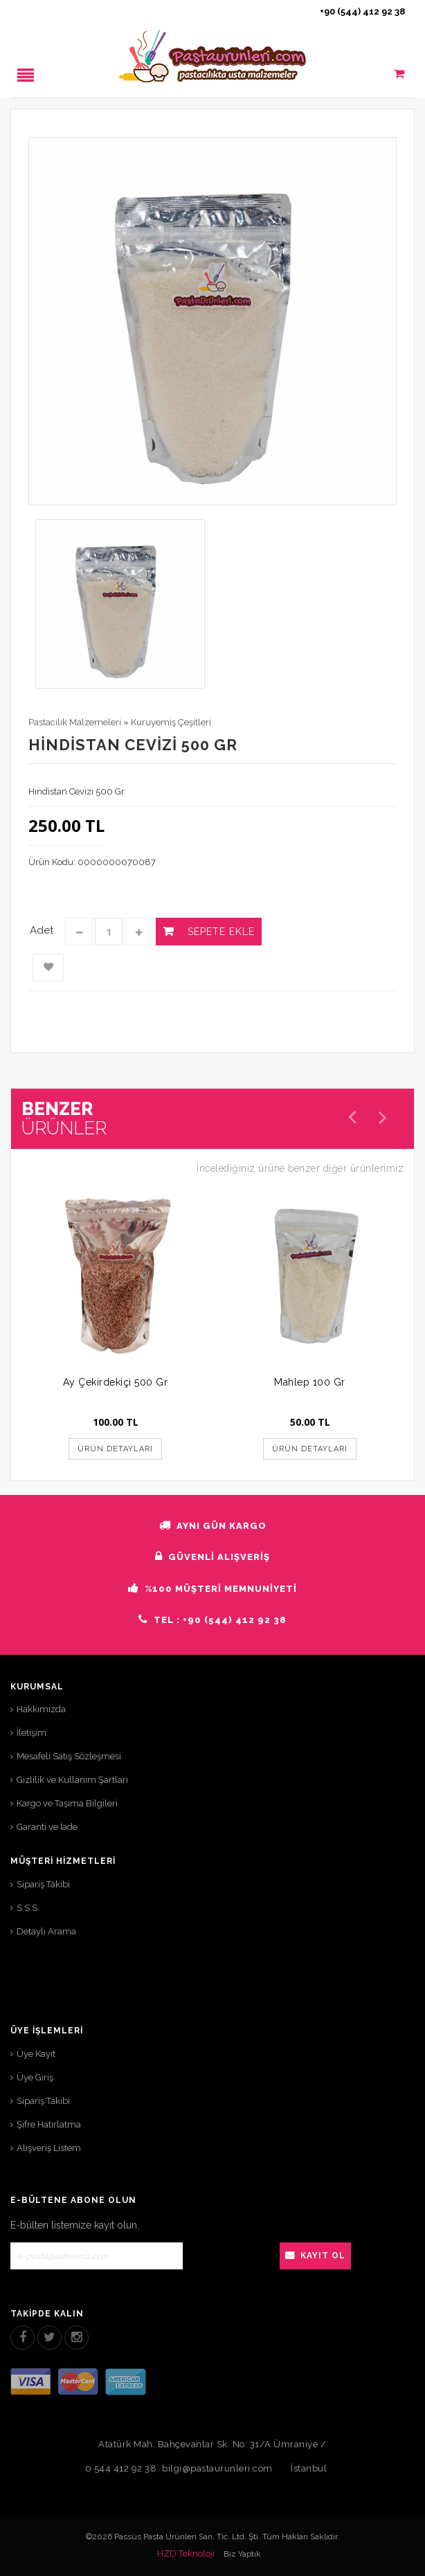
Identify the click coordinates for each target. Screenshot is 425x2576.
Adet (41, 930)
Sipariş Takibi (43, 1884)
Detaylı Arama (46, 1931)
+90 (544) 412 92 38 (362, 11)
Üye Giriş (35, 2077)
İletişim (31, 1732)
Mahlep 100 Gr (309, 1382)
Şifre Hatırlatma (49, 2124)
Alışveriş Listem (49, 2148)
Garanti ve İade (47, 1827)
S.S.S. (28, 1908)
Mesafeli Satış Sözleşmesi (69, 1756)
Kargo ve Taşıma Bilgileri (67, 1803)
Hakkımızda (41, 1709)
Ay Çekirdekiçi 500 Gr (115, 1382)
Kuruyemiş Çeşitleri (171, 722)
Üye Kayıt (36, 2054)
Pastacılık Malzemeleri (74, 722)
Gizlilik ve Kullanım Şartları (72, 1780)
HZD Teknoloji (186, 2553)
